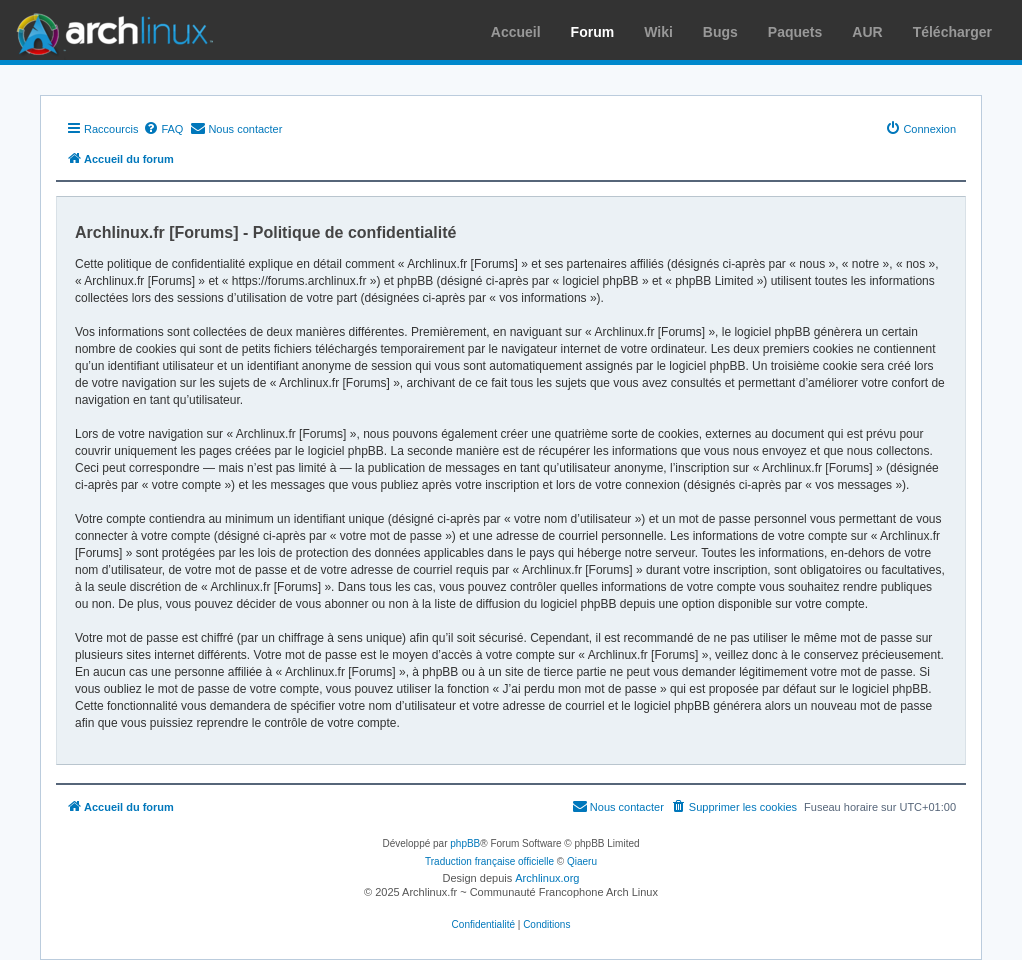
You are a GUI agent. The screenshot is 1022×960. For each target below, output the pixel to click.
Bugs (720, 32)
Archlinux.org (547, 878)
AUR (867, 32)
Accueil (516, 32)
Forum (593, 32)
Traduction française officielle (489, 861)
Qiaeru (582, 861)
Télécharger (952, 32)
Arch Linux (110, 30)
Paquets (795, 32)
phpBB (465, 843)
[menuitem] (163, 129)
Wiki (658, 32)
